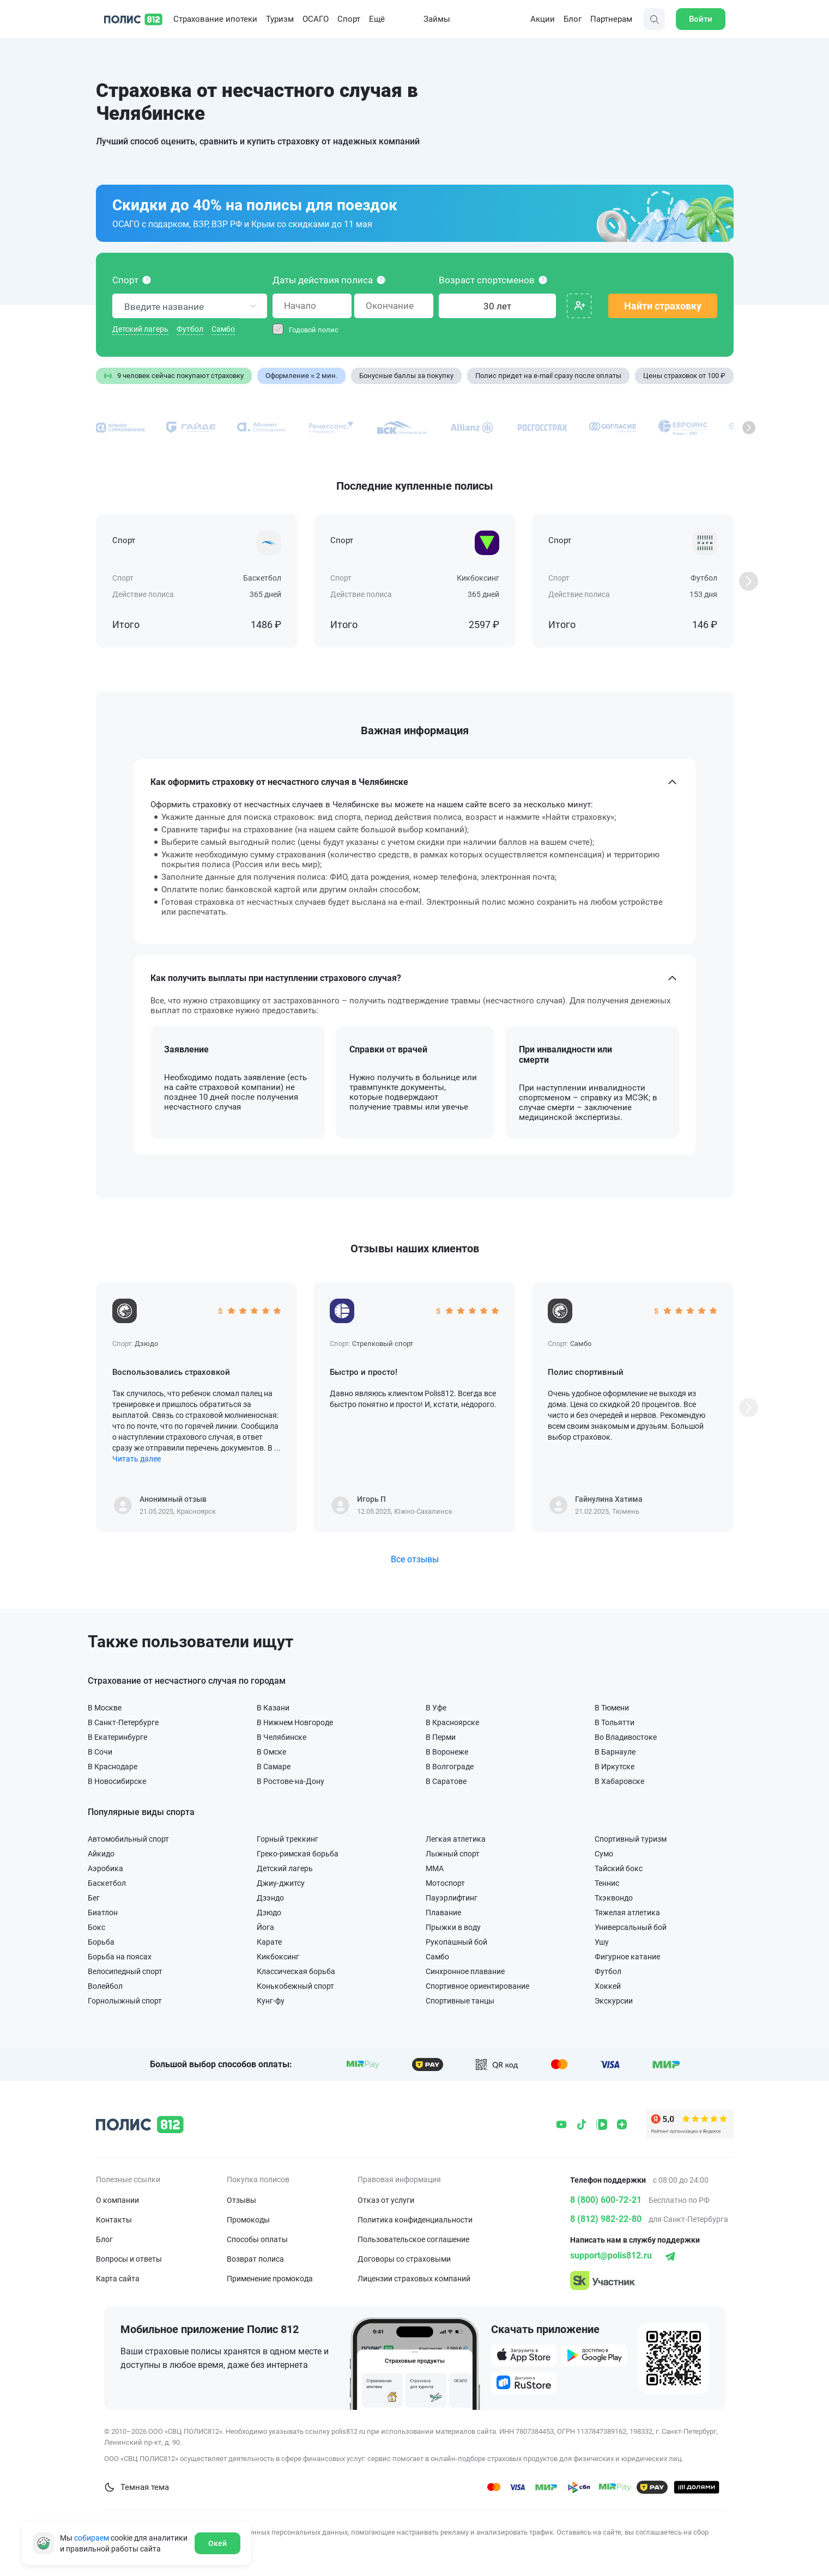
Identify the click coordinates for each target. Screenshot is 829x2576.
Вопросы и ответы (129, 2259)
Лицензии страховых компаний (414, 2278)
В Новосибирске (117, 1781)
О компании (117, 2200)
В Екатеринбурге (117, 1737)
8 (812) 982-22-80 (606, 2219)
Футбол (190, 329)
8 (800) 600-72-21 (606, 2200)
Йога (265, 1927)
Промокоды (248, 2219)
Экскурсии (614, 2000)
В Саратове (446, 1781)
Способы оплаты (257, 2239)
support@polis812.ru (611, 2255)
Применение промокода (270, 2278)
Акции (534, 19)
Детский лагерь (140, 329)
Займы (428, 19)
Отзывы (241, 2200)
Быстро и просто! (363, 1372)
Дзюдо (269, 1912)
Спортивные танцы (460, 2000)
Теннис (607, 1883)
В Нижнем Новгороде (295, 1722)
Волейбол (105, 1986)
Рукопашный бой (456, 1942)
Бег (94, 1897)
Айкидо (101, 1853)
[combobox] (189, 306)
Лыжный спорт (453, 1853)
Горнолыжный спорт (125, 2000)
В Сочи (100, 1751)
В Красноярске (452, 1722)
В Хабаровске (619, 1781)
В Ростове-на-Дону (290, 1781)
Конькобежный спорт (295, 1986)
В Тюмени (612, 1707)
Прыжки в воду (453, 1927)
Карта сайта (118, 2278)
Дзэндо (270, 1897)
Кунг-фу (271, 2000)
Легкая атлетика (456, 1839)
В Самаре (274, 1766)
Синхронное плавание (465, 1971)
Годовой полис (313, 330)
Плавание (443, 1912)
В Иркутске (614, 1766)
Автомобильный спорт (128, 1839)
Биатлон (103, 1912)
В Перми (441, 1737)
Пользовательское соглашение (413, 2239)
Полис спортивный (586, 1372)
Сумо (604, 1853)
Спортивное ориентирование (477, 1986)
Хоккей (608, 1986)
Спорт (348, 19)
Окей (217, 2543)
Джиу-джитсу (281, 1883)
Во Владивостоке (626, 1737)
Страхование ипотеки (215, 19)
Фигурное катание (627, 1956)
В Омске (271, 1751)
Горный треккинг (287, 1839)
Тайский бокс (619, 1868)
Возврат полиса (255, 2259)
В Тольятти (614, 1722)
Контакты (114, 2219)
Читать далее (136, 1458)
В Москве (105, 1707)
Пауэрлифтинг (451, 1897)
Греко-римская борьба (297, 1853)
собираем (91, 2538)
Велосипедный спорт (125, 1971)
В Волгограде (450, 1766)
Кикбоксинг (278, 1956)
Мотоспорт (445, 1883)
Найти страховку (662, 306)
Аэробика (105, 1868)
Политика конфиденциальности (415, 2219)
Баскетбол (107, 1883)
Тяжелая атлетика (627, 1912)
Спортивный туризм (631, 1839)
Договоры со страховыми (404, 2259)
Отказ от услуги (386, 2200)
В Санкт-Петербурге (123, 1722)
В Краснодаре (112, 1766)
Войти (700, 19)
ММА (435, 1868)
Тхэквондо (614, 1897)
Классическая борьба (296, 1971)
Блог (573, 19)
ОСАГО (315, 19)
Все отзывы (415, 1559)
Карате (269, 1942)
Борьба (101, 1942)
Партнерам (611, 19)
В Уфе (436, 1707)
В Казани (273, 1707)
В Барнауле (615, 1751)
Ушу (602, 1942)
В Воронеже (447, 1751)
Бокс (96, 1927)
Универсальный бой (631, 1927)
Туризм (280, 19)
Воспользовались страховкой (171, 1372)
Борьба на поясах (120, 1956)
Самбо (223, 329)
